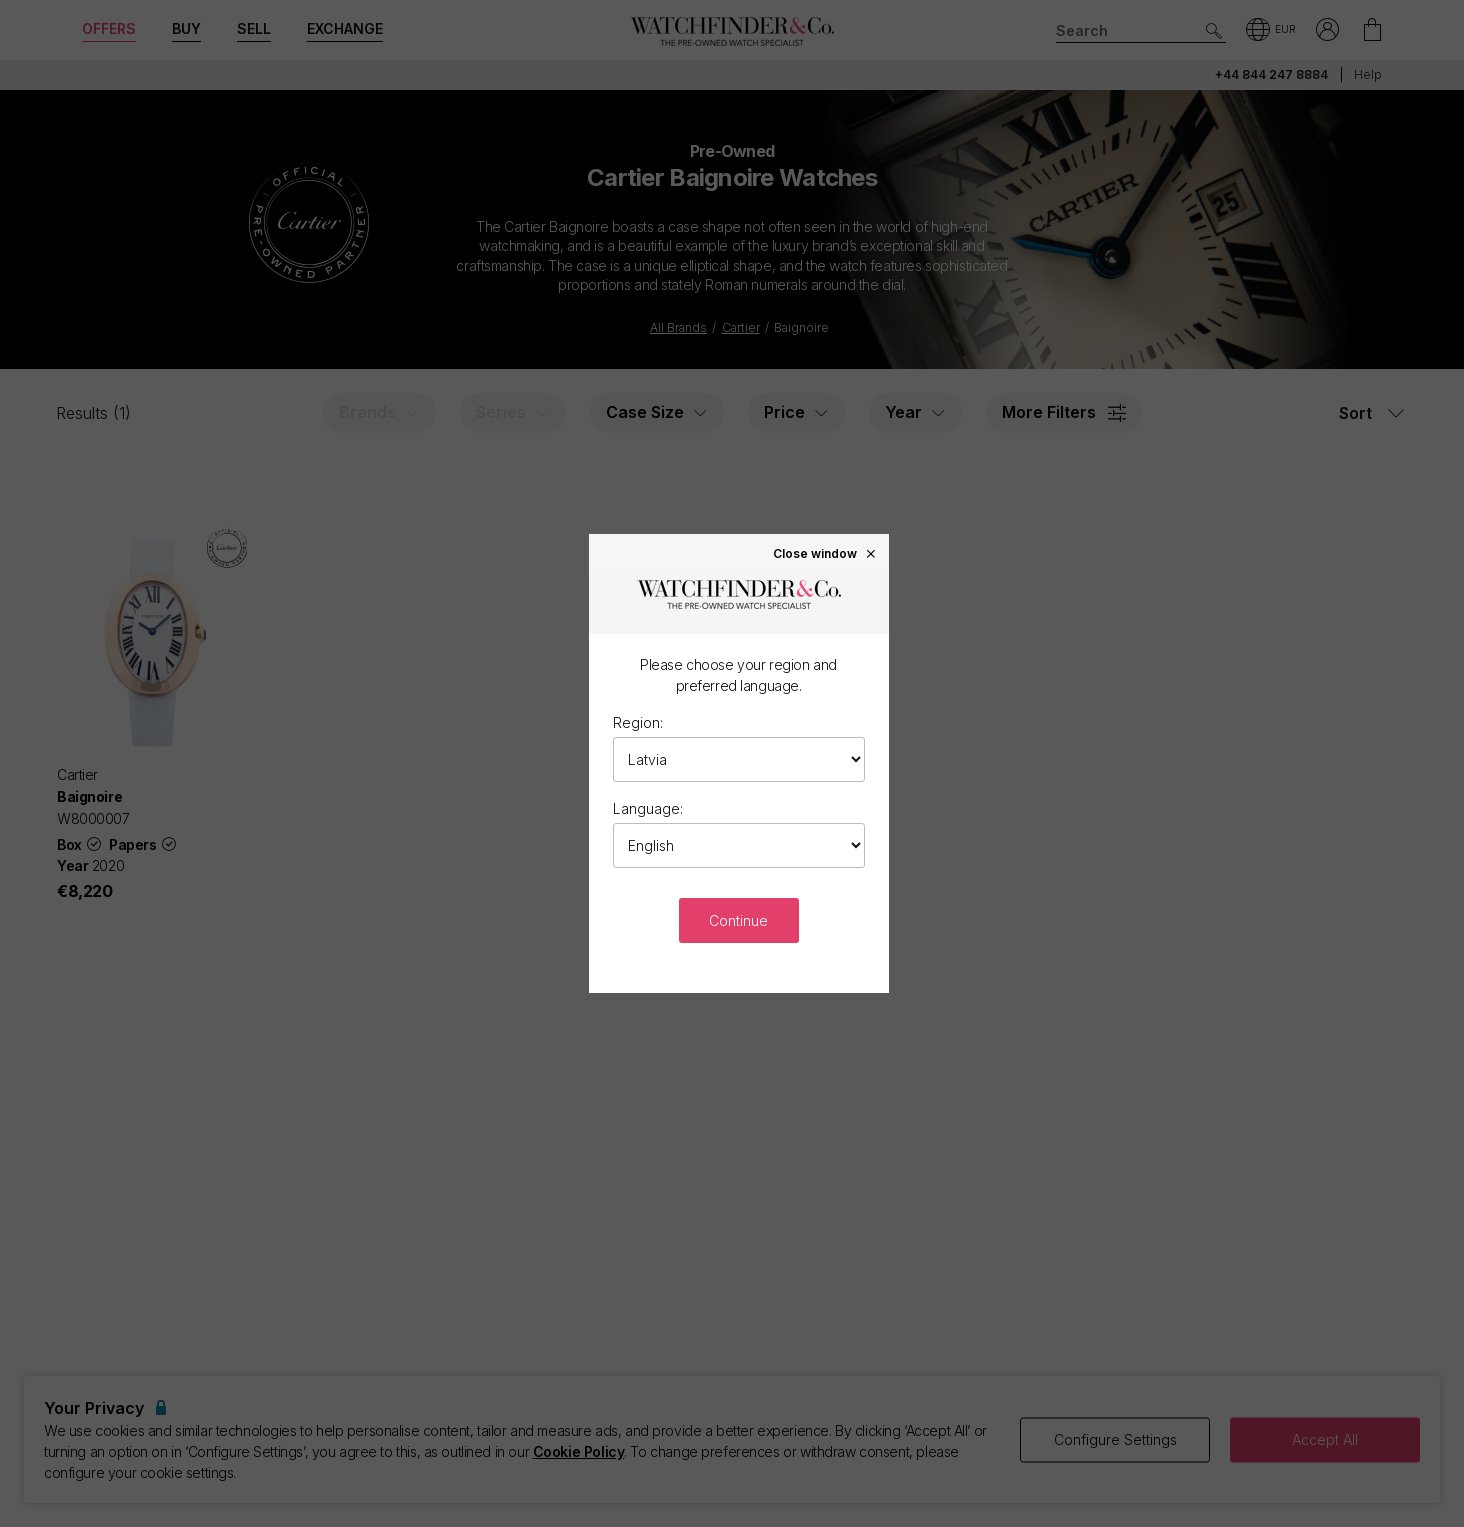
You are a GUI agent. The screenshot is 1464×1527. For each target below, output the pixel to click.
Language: (648, 808)
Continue (738, 920)
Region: (638, 722)
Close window (825, 553)
